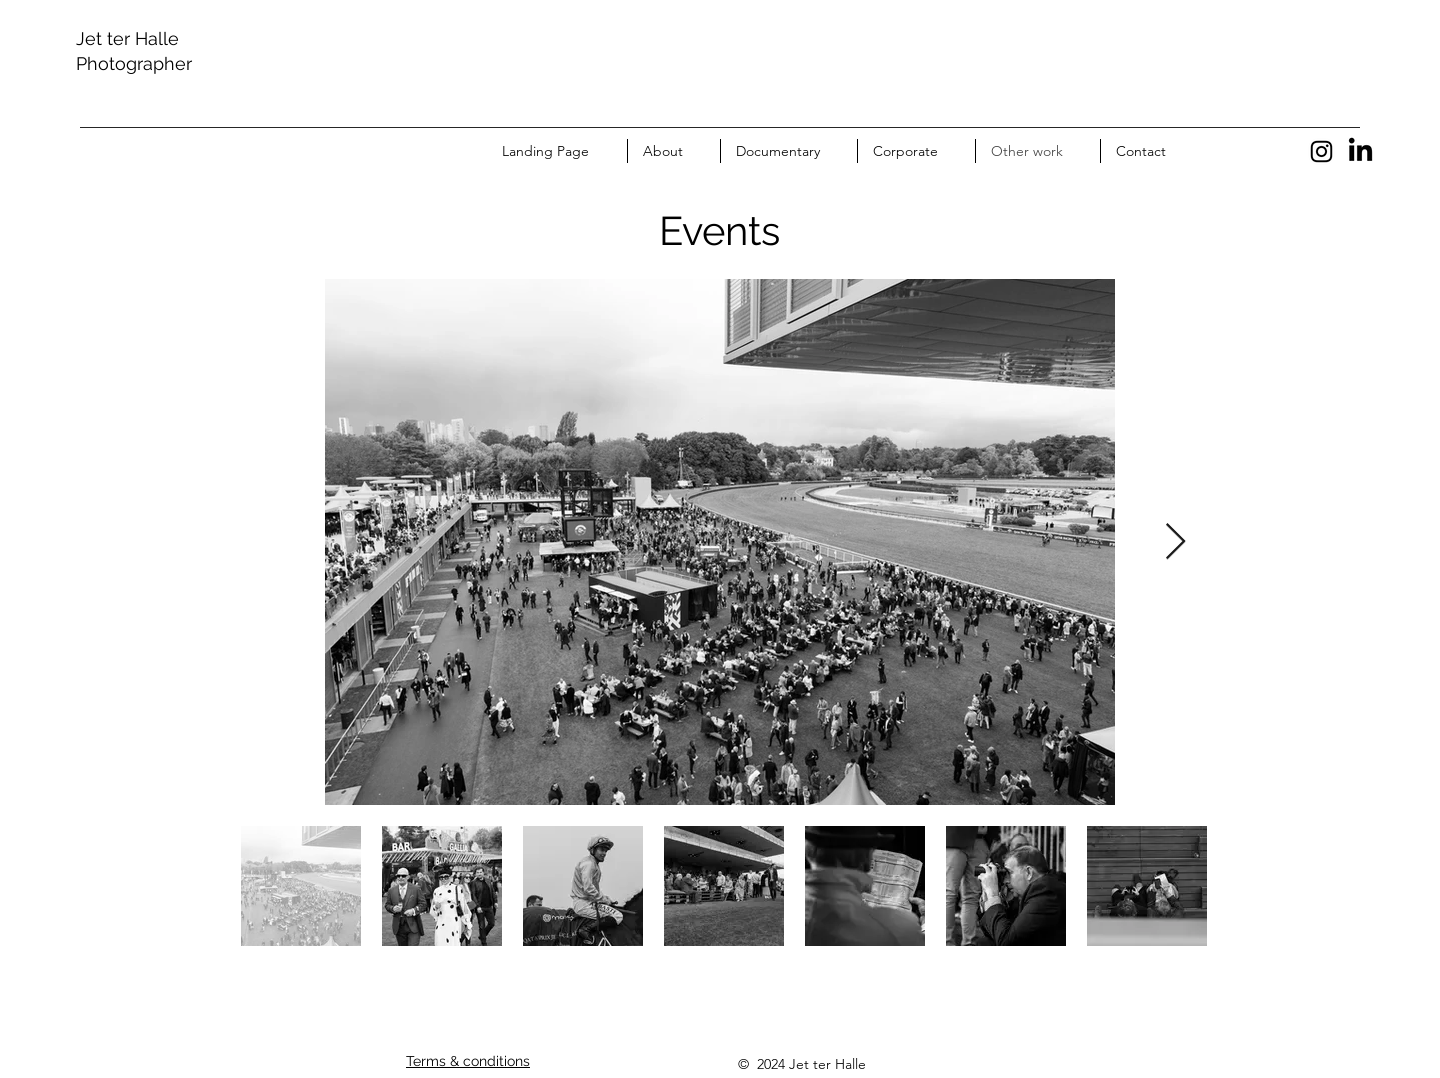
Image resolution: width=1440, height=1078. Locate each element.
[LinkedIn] (1360, 151)
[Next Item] (1175, 542)
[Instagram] (1321, 151)
